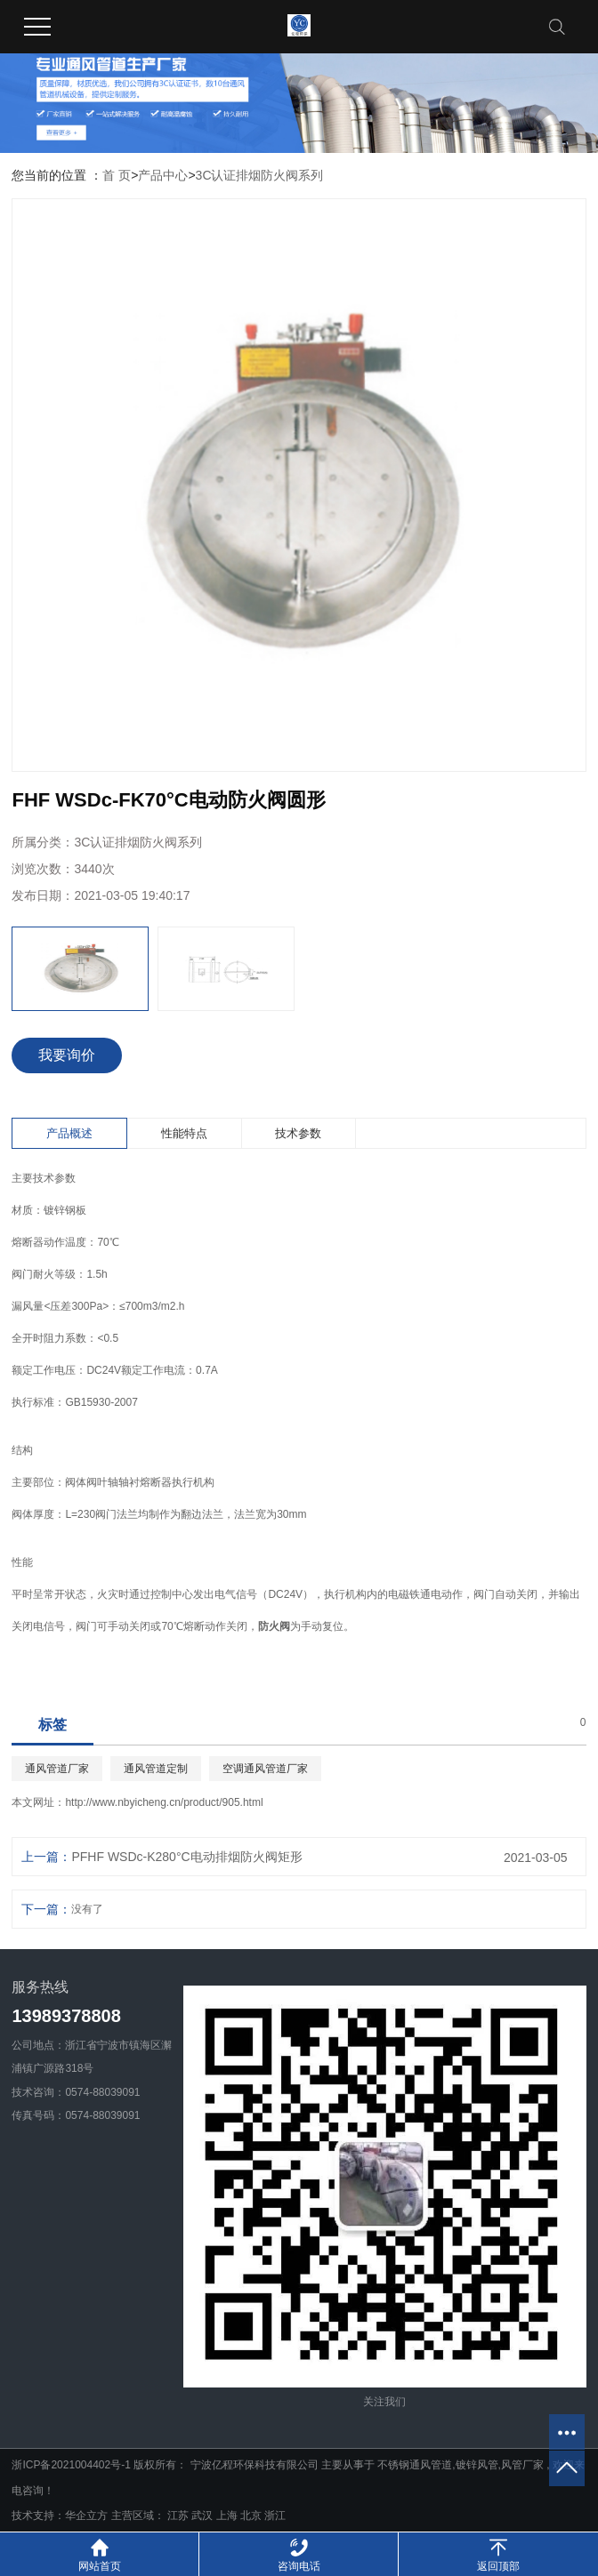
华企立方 (86, 2515)
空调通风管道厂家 (265, 1768)
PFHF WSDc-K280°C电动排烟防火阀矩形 (186, 1857)
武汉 (203, 2515)
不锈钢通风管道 (414, 2465)
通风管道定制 (156, 1768)
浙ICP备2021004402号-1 (71, 2465)
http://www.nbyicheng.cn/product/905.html (164, 1802)
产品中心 (163, 175)
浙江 (275, 2515)
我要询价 (66, 1055)
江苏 (179, 2515)
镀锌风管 (477, 2465)
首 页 (116, 175)
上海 (228, 2515)
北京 (252, 2515)
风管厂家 (522, 2465)
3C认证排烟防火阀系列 (260, 175)
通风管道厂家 (57, 1768)
